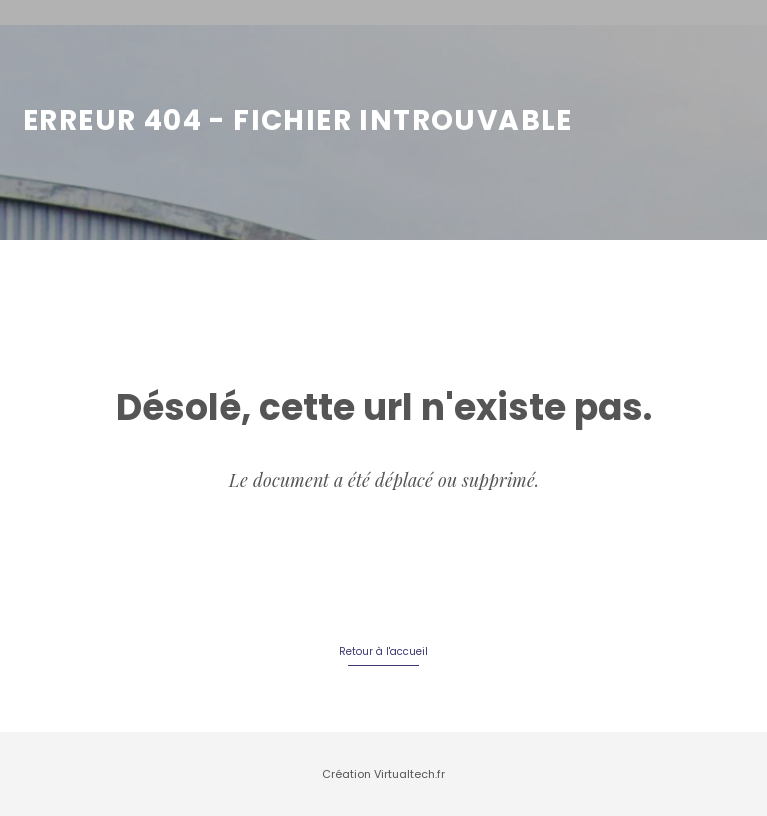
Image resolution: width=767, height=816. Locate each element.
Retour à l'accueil (383, 651)
